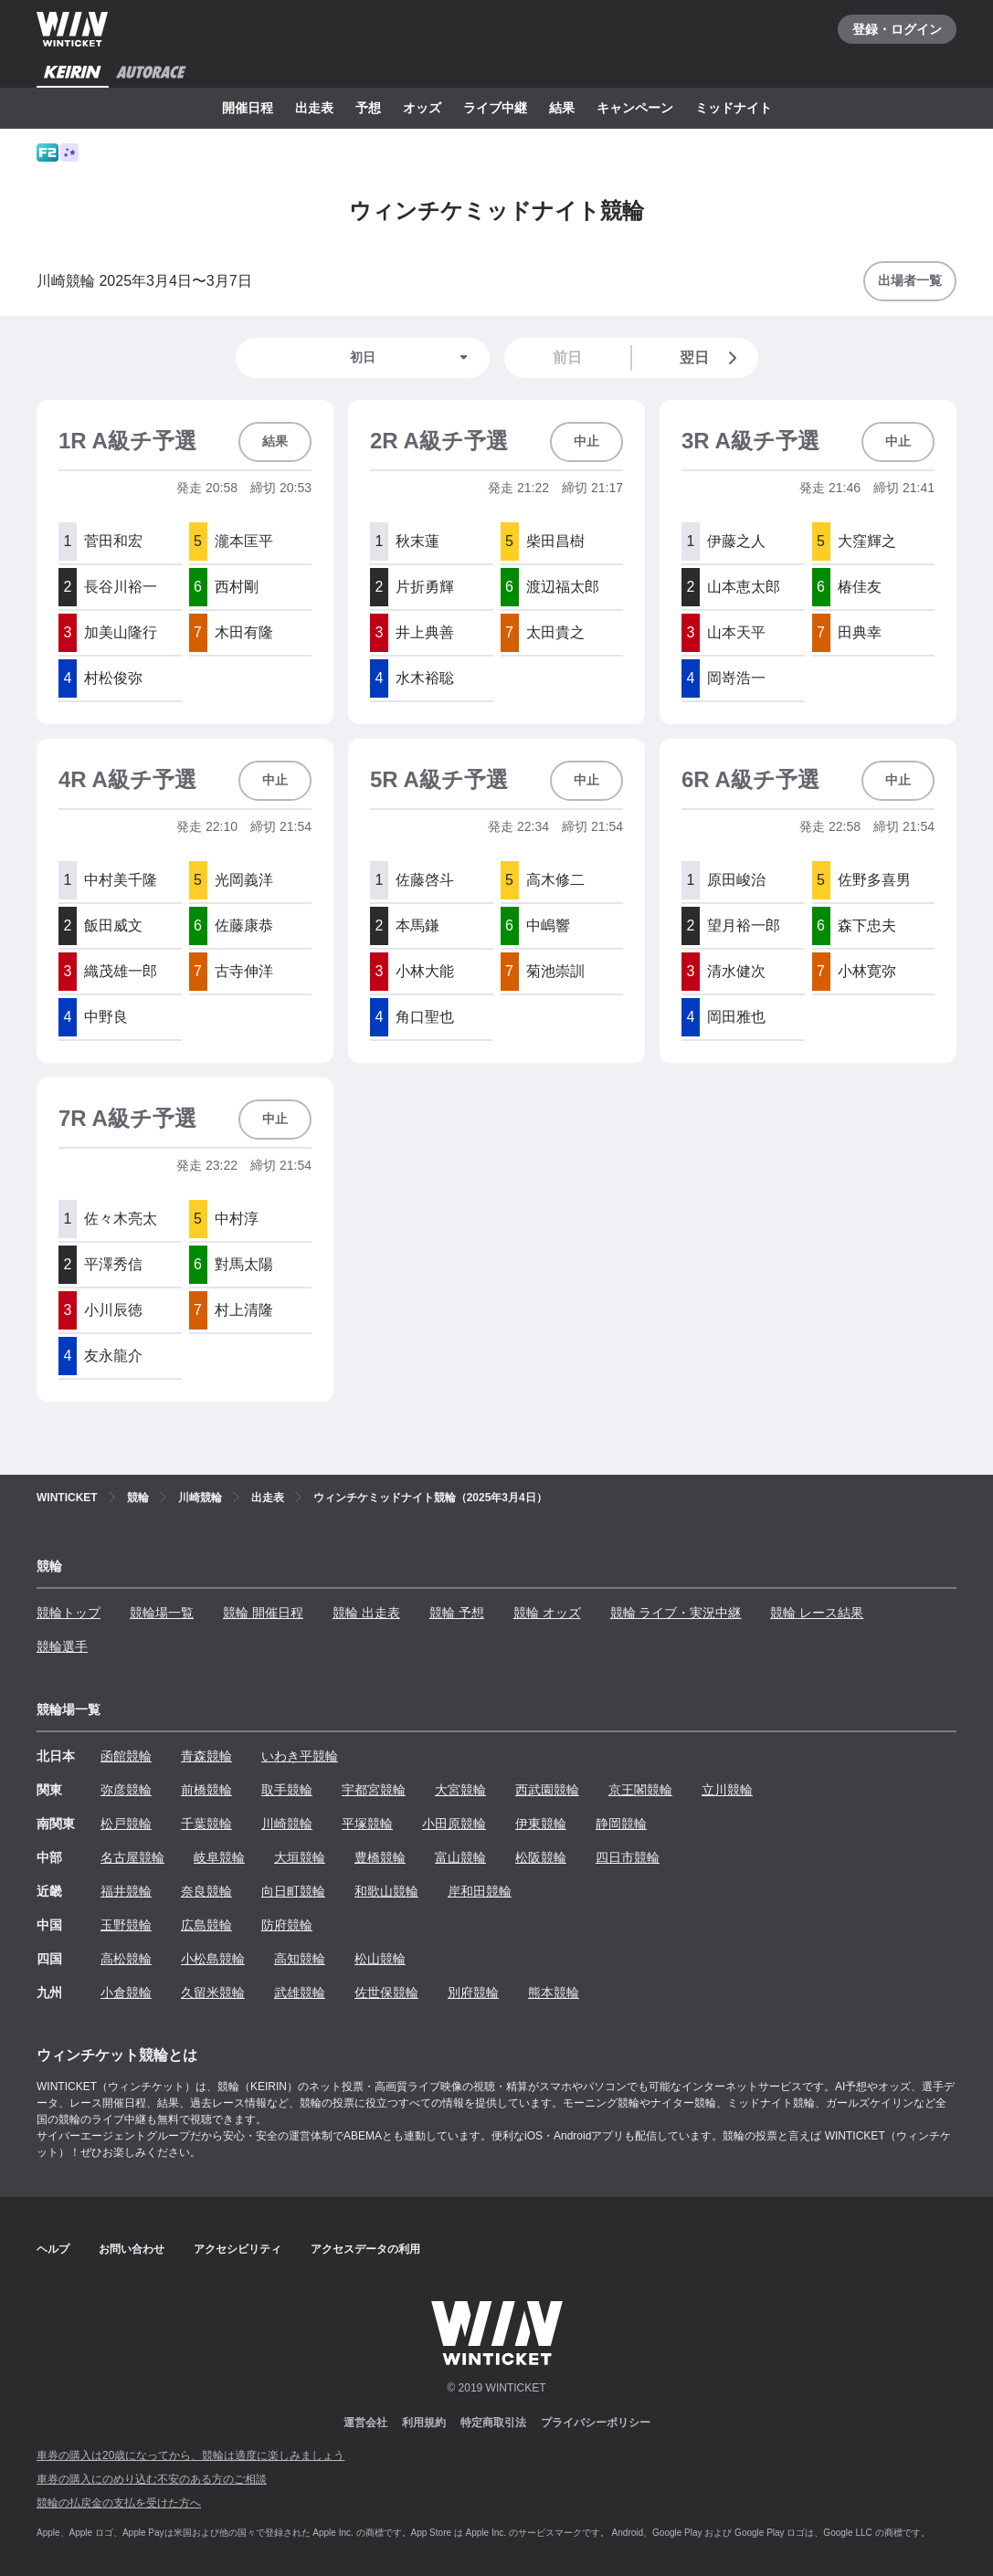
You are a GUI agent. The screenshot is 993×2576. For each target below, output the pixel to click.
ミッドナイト (733, 107)
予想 (368, 107)
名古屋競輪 (132, 1857)
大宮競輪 (460, 1789)
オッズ (422, 107)
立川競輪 (727, 1789)
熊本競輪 (553, 1992)
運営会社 (365, 2422)
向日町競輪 (293, 1891)
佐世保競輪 (386, 1992)
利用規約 (424, 2422)
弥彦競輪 (126, 1789)
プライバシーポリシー (595, 2422)
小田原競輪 (454, 1823)
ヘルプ (53, 2249)
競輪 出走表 (366, 1612)
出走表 (314, 107)
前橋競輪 (206, 1789)
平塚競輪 (367, 1823)
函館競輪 (126, 1756)
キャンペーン (635, 107)
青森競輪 (206, 1756)
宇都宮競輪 (374, 1789)
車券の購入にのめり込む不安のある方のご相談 (152, 2479)
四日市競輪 (628, 1857)
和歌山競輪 (386, 1891)
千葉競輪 (206, 1823)
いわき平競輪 (299, 1756)
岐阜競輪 (219, 1857)
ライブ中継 (495, 107)
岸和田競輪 (480, 1891)
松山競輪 (380, 1958)
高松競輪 (126, 1958)
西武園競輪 (547, 1789)
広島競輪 (206, 1925)
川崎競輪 (286, 1823)
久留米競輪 (213, 1992)
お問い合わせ (131, 2249)
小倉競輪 (126, 1992)
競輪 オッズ (547, 1612)
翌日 (712, 358)
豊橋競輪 (380, 1857)
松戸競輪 (126, 1823)
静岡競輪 (621, 1823)
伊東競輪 (540, 1823)
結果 (562, 107)
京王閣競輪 (640, 1789)
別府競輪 (473, 1992)
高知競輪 (299, 1958)
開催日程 (247, 107)
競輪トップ (68, 1612)
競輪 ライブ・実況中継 (676, 1612)
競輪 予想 (456, 1612)
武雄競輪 (299, 1992)
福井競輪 (126, 1891)
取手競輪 (286, 1789)
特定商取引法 (493, 2422)
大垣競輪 (299, 1857)
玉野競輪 (126, 1925)
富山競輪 (460, 1857)
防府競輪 (286, 1925)
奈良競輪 (206, 1891)
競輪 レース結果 (816, 1612)
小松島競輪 (213, 1958)
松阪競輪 (540, 1857)
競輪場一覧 (162, 1612)
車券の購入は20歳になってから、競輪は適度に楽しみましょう (190, 2455)
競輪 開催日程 (263, 1612)
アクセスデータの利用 (365, 2249)
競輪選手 (62, 1646)
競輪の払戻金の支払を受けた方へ (119, 2503)
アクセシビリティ (237, 2249)
